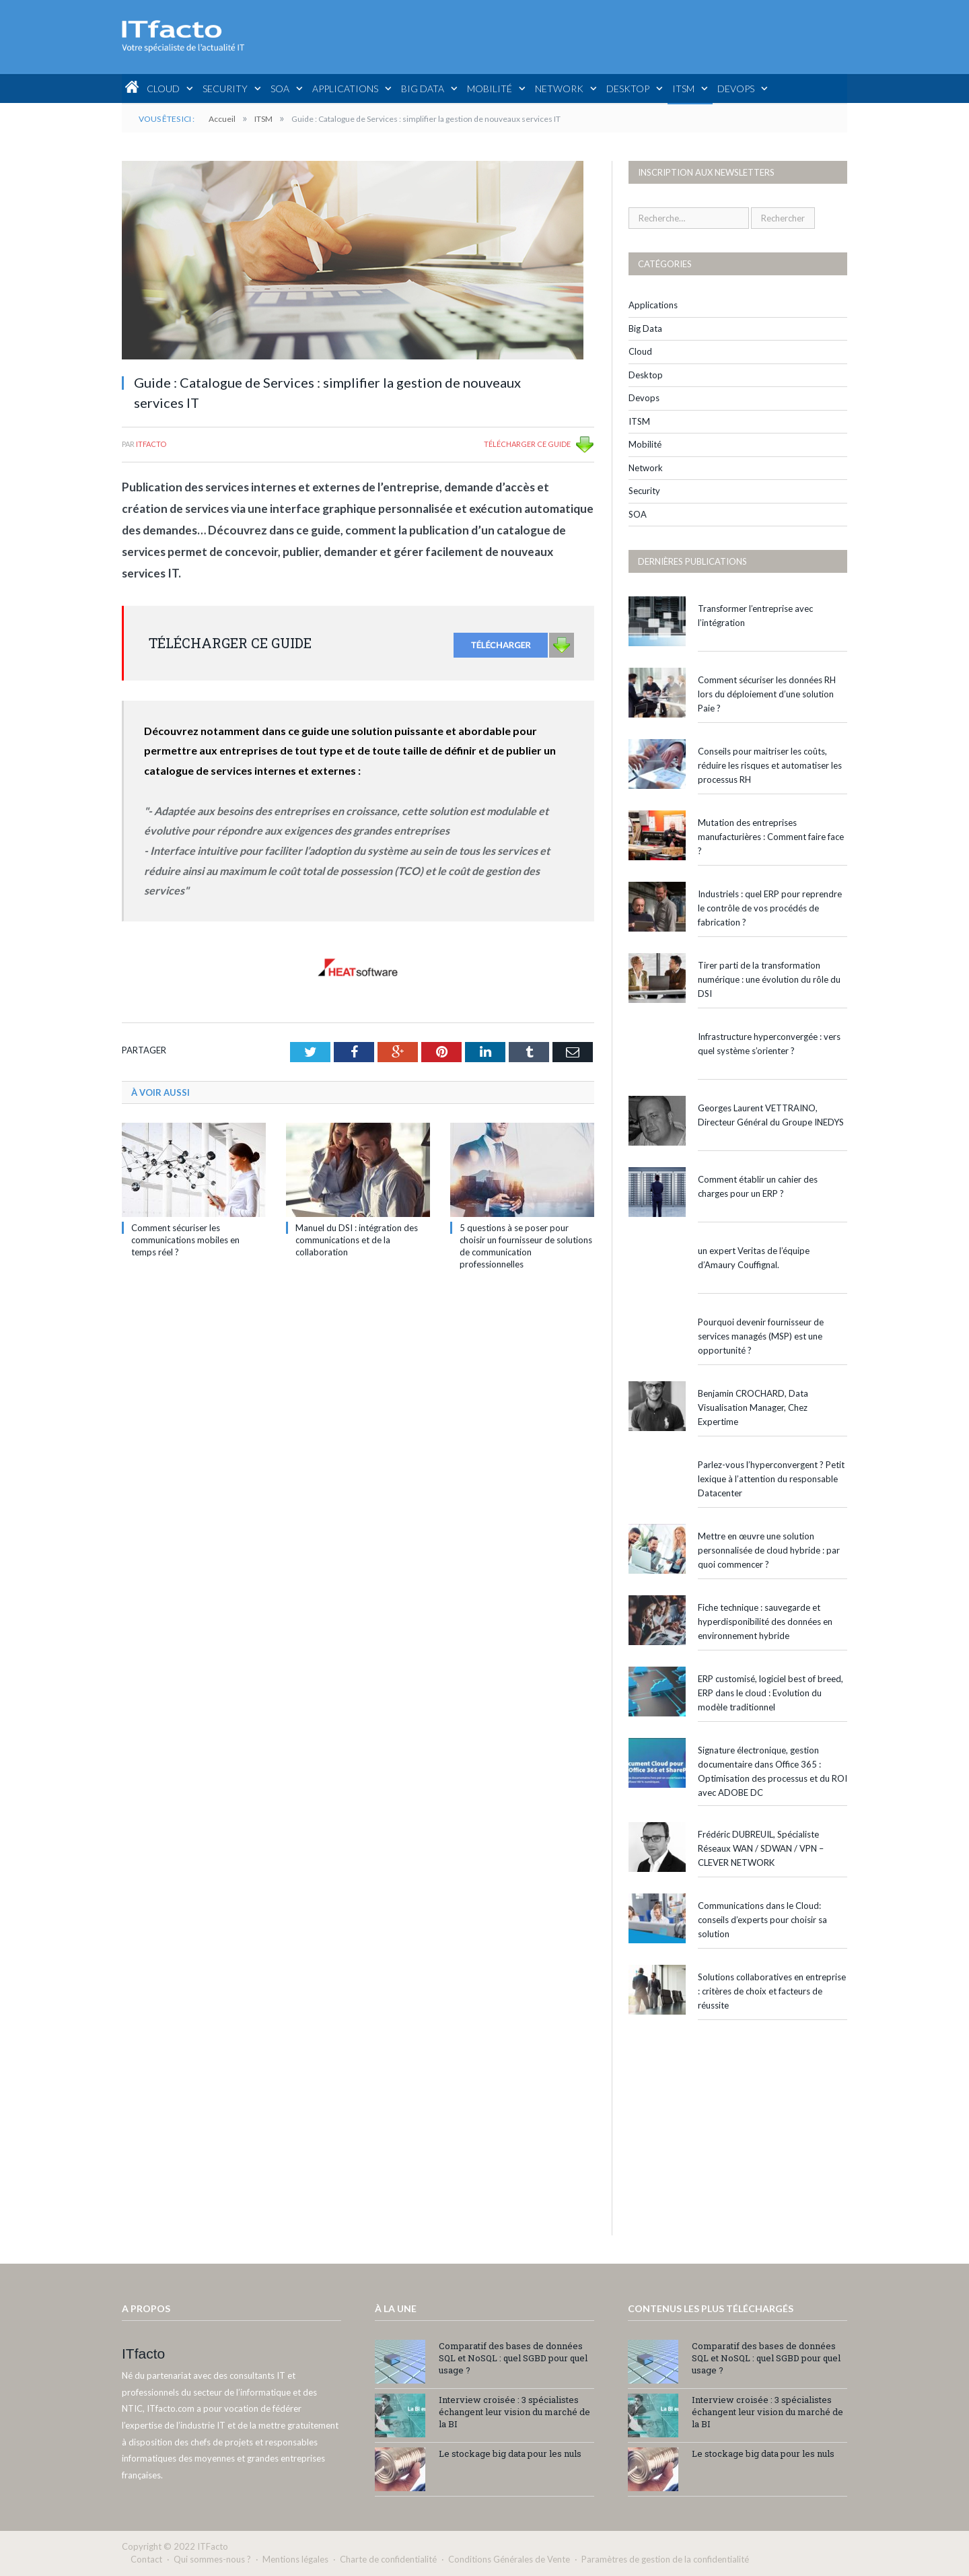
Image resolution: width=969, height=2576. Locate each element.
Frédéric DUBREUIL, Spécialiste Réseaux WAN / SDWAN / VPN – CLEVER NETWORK (761, 1848)
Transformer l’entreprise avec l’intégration (755, 615)
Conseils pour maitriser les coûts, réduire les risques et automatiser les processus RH (770, 765)
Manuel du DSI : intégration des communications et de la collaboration (356, 1239)
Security (225, 88)
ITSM (683, 88)
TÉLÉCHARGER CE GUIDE (527, 444)
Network (559, 88)
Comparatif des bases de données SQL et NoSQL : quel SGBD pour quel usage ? (513, 2358)
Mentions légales (295, 2559)
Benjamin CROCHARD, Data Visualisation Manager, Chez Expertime (753, 1407)
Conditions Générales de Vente (509, 2559)
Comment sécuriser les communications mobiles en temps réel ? (185, 1239)
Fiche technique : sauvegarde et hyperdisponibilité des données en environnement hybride (765, 1621)
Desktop (627, 88)
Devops (735, 88)
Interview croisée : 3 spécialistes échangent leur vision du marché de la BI (514, 2412)
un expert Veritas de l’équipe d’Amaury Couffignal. (754, 1257)
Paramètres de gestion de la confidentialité (665, 2559)
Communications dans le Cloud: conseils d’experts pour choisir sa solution (762, 1919)
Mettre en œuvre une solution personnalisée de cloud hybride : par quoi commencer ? (769, 1550)
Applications (345, 88)
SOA (280, 88)
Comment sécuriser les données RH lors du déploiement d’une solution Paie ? (767, 693)
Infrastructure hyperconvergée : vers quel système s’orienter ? (769, 1043)
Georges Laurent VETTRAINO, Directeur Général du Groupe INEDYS (771, 1115)
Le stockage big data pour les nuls (510, 2453)
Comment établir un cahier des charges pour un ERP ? (758, 1186)
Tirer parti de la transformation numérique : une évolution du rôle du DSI (769, 979)
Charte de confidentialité (388, 2559)
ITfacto (151, 444)
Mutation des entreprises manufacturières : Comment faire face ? (771, 836)
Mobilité (489, 88)
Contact (146, 2559)
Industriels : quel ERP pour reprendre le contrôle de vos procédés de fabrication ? (770, 908)
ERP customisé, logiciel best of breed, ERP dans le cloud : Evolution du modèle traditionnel (770, 1692)
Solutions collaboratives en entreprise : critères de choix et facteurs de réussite (772, 1991)
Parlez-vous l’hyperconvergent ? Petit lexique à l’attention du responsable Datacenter (771, 1478)
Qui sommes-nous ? (212, 2559)
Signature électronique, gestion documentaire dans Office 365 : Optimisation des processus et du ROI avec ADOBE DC (772, 1771)
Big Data (422, 88)
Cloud (163, 88)
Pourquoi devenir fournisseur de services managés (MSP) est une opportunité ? (761, 1336)
